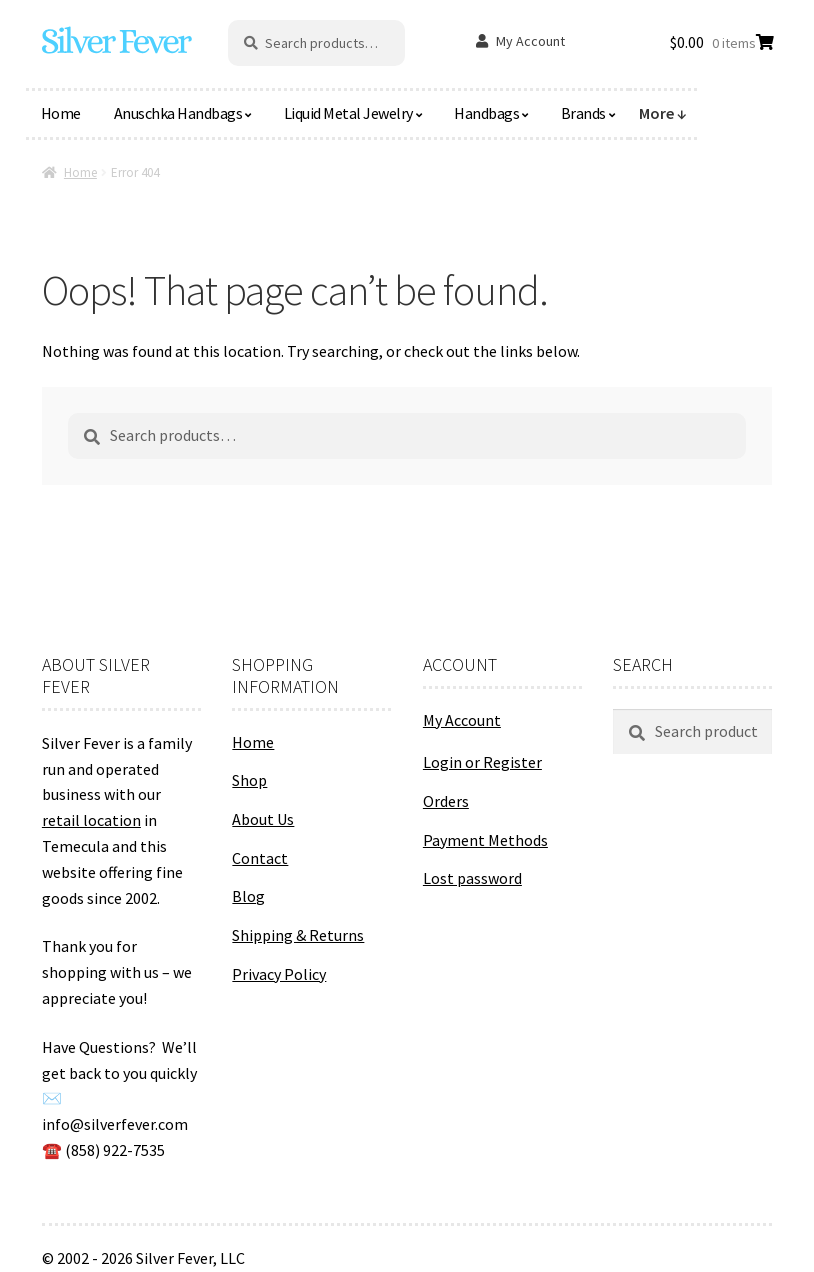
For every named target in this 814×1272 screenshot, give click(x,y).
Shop (249, 780)
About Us (263, 819)
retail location (91, 820)
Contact (260, 858)
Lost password (472, 878)
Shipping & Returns (298, 935)
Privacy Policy (279, 974)
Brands (583, 113)
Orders (446, 801)
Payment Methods (485, 840)
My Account (530, 41)
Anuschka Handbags (178, 113)
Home (61, 113)
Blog (248, 896)
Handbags (486, 113)
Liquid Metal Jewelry (348, 113)
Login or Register (482, 762)
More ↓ (663, 113)
